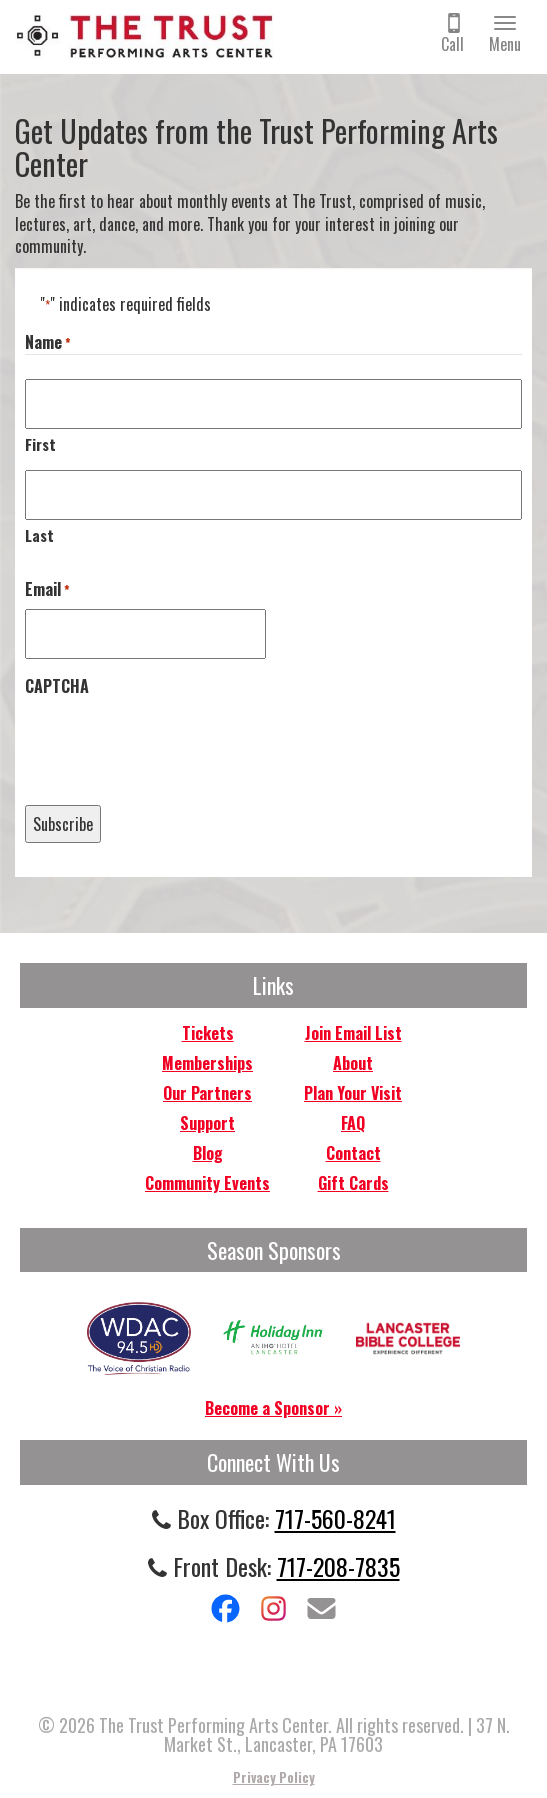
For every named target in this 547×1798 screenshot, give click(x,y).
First (40, 444)
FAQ (353, 1123)
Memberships (207, 1063)
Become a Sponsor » (273, 1408)
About (353, 1063)
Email (47, 589)
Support (207, 1123)
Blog (208, 1153)
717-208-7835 (338, 1566)
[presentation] (177, 744)
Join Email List (353, 1033)
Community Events (207, 1183)
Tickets (208, 1033)
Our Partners (207, 1093)
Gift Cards (353, 1183)
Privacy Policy (274, 1777)
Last (39, 535)
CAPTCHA (57, 686)
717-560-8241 (335, 1518)
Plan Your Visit (353, 1093)
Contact (353, 1153)
